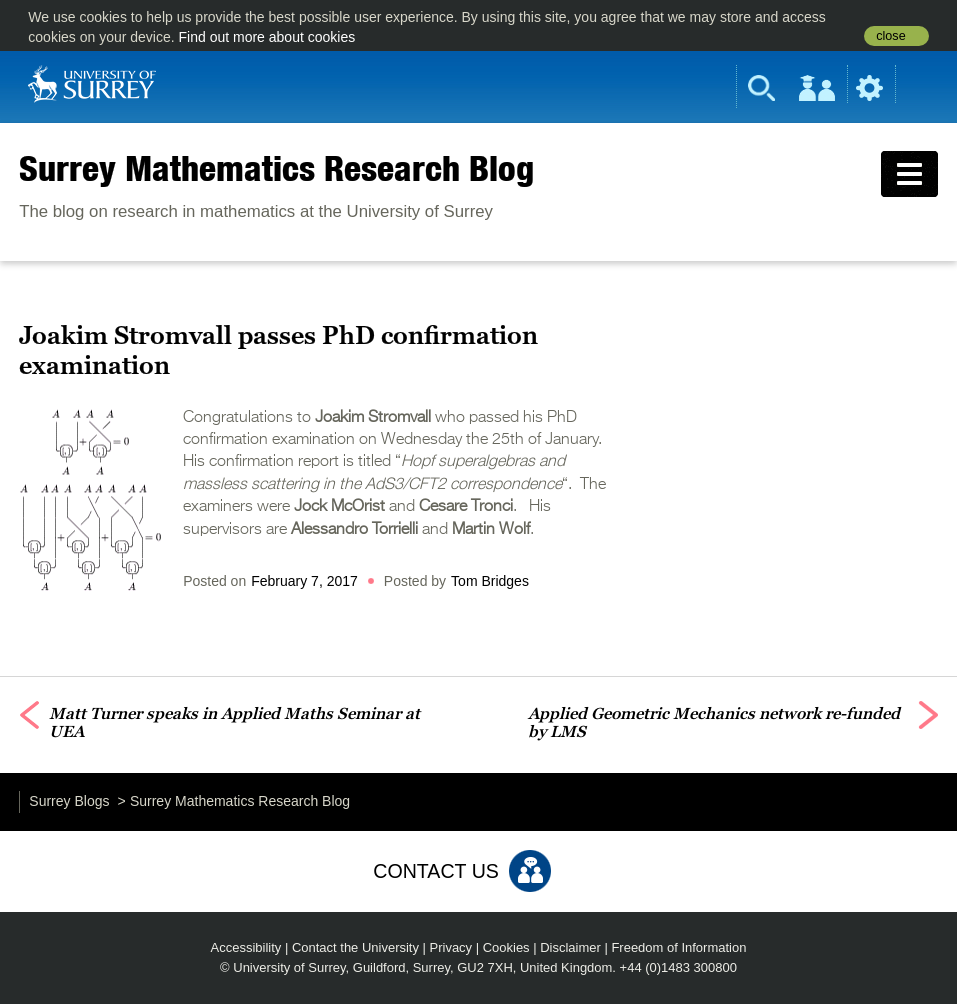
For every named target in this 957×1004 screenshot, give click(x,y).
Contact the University (355, 947)
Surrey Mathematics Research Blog (276, 168)
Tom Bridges (490, 581)
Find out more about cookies (267, 37)
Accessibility (246, 947)
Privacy (451, 947)
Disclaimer (570, 947)
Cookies (506, 947)
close (890, 36)
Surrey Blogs (69, 801)
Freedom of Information (678, 947)
